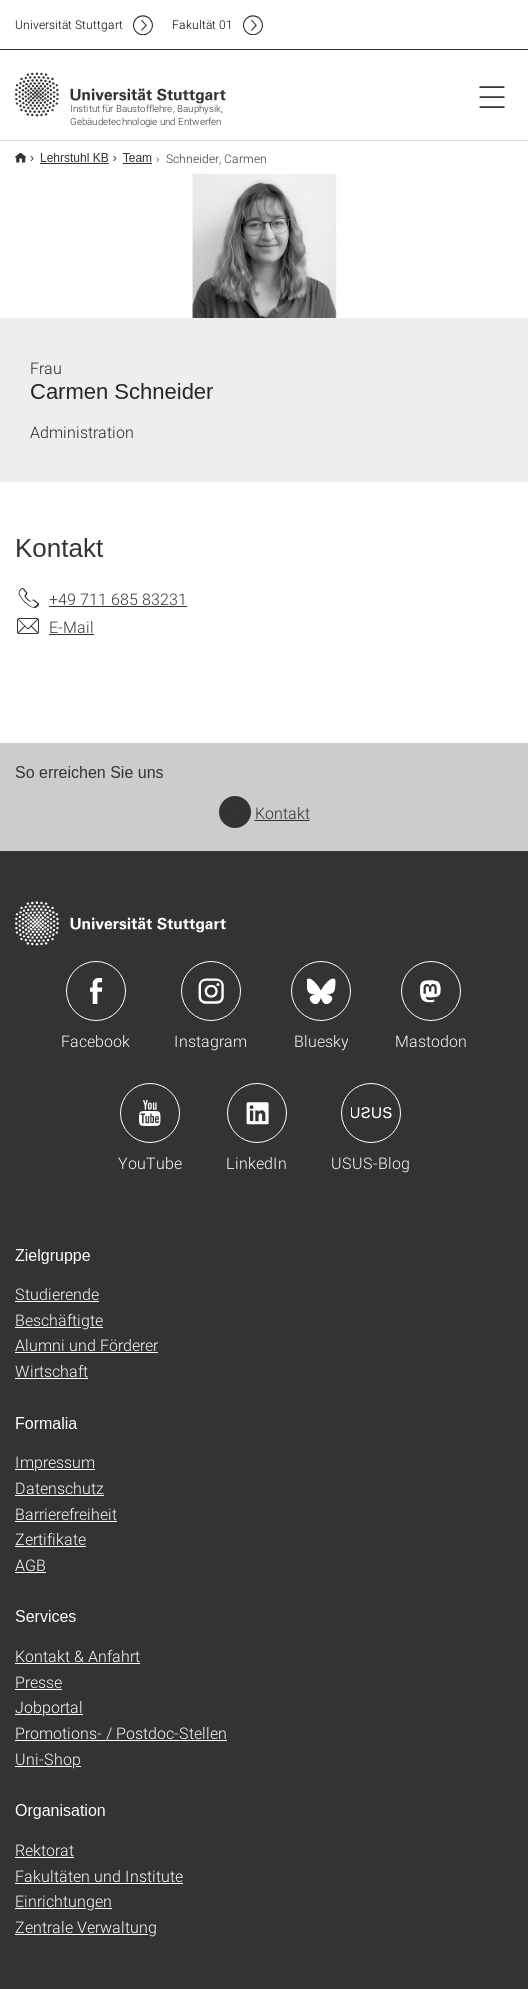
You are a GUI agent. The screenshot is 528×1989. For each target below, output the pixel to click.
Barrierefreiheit (66, 1513)
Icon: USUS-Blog (371, 1113)
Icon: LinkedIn (257, 1113)
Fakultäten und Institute (99, 1875)
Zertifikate (50, 1538)
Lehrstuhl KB (74, 158)
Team (137, 158)
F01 (202, 24)
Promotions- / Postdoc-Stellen (121, 1732)
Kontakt (264, 812)
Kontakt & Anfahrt (77, 1655)
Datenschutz (59, 1487)
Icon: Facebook (96, 991)
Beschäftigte (59, 1319)
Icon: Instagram (211, 991)
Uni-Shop (48, 1758)
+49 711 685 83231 (118, 598)
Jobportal (49, 1706)
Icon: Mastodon (431, 991)
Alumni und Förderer (86, 1344)
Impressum (55, 1461)
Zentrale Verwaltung (86, 1926)
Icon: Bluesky (321, 991)
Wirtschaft (51, 1370)
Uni (69, 24)
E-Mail (71, 626)
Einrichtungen (63, 1900)
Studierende (57, 1293)
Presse (38, 1681)
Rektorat (44, 1849)
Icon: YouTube (150, 1113)
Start (20, 157)
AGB (30, 1564)
